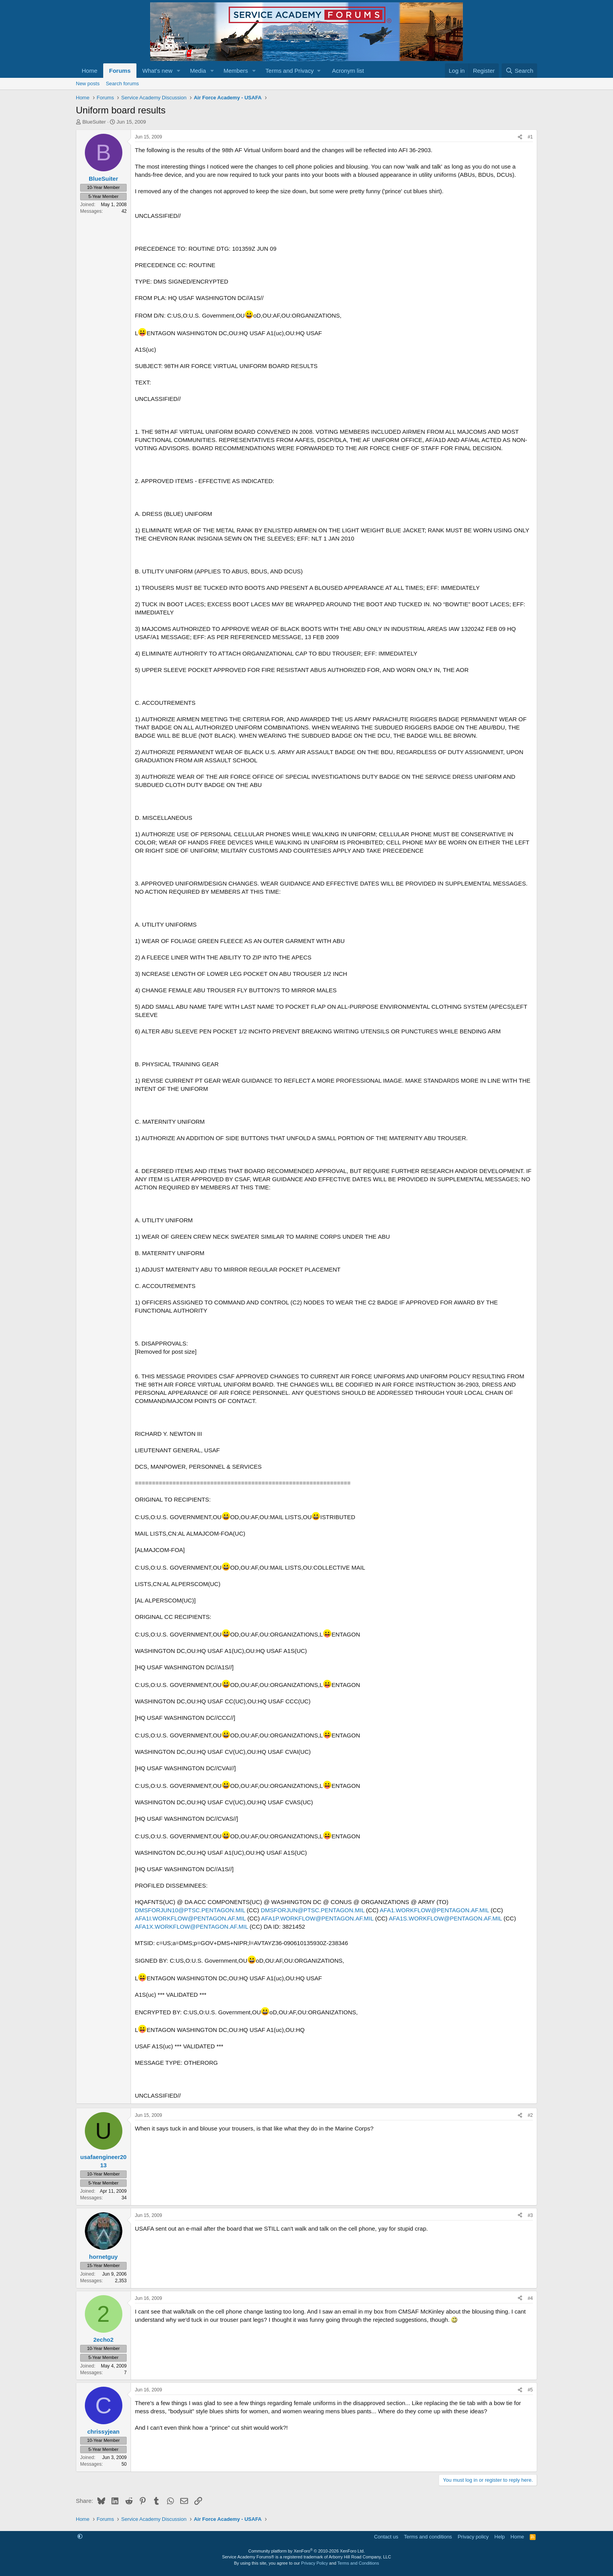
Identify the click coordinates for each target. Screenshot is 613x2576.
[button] (178, 70)
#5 (530, 2390)
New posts (88, 83)
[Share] (520, 137)
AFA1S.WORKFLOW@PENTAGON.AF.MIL (445, 1918)
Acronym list (348, 70)
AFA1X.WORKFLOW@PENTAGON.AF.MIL (191, 1926)
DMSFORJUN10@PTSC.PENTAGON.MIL (190, 1910)
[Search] (519, 70)
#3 (530, 2215)
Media (198, 70)
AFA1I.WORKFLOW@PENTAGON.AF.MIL (190, 1918)
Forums (120, 70)
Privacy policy (473, 2537)
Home (89, 70)
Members (236, 70)
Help (500, 2537)
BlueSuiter (94, 122)
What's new (157, 70)
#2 (530, 2115)
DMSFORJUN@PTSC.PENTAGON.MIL (312, 1910)
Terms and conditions (428, 2537)
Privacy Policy (314, 2563)
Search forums (122, 83)
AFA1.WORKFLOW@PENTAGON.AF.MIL (434, 1910)
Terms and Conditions (358, 2563)
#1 (530, 137)
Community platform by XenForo (306, 2551)
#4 (530, 2298)
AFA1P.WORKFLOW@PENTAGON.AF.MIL (317, 1918)
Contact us (386, 2537)
